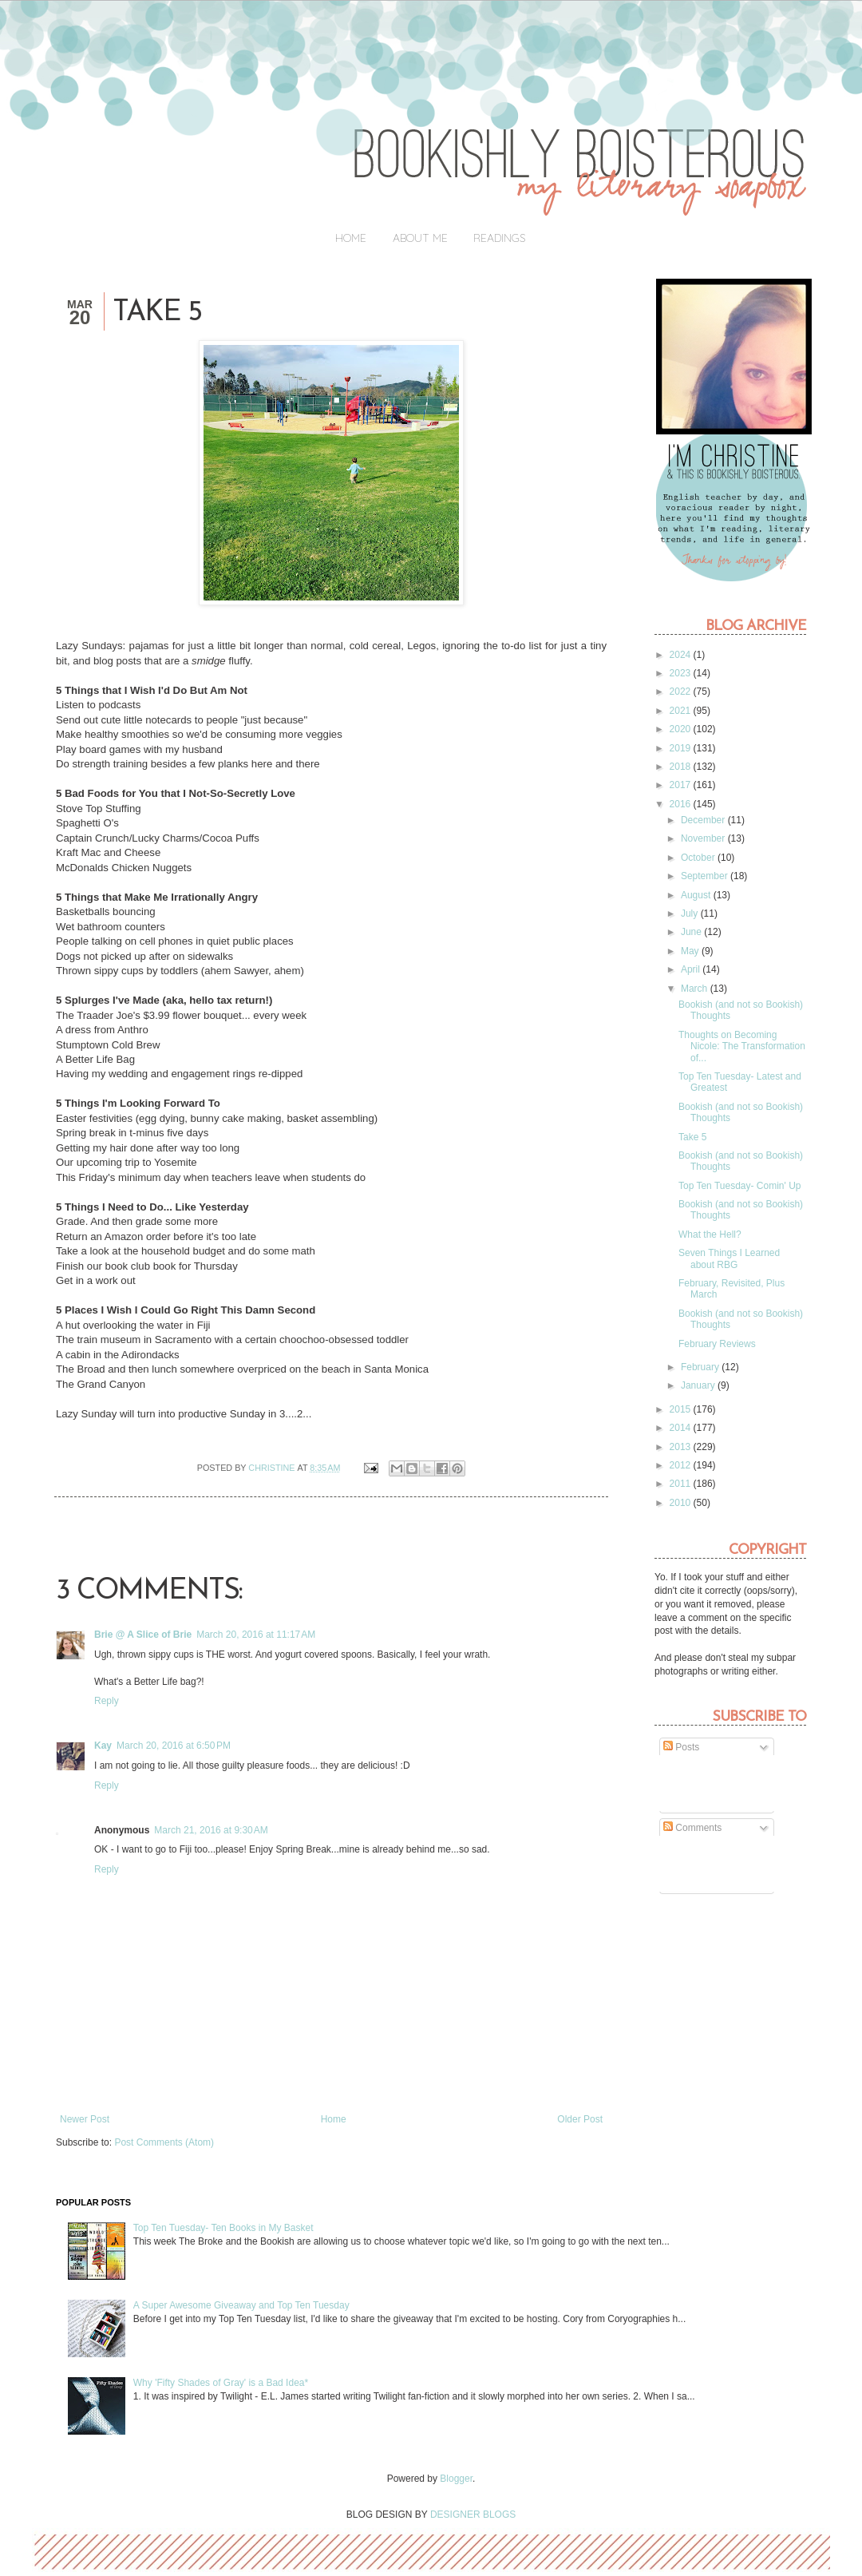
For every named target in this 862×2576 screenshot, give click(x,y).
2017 (682, 785)
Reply (106, 1700)
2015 (682, 1409)
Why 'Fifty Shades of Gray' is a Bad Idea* (220, 2382)
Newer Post (84, 2119)
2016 (682, 804)
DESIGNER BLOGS (473, 2514)
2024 (682, 654)
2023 (682, 673)
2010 (682, 1502)
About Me (420, 238)
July (691, 913)
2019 (682, 748)
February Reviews (717, 1343)
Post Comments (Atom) (164, 2142)
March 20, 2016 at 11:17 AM (255, 1634)
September (705, 876)
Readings (499, 238)
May (691, 951)
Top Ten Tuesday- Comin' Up (739, 1185)
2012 (682, 1465)
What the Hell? (709, 1234)
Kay (103, 1745)
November (704, 838)
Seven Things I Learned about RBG (729, 1258)
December (704, 820)
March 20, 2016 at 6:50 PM (174, 1745)
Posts (681, 1747)
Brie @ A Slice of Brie (143, 1634)
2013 (682, 1446)
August (697, 895)
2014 (682, 1427)
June (692, 931)
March (695, 988)
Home (350, 238)
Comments (692, 1827)
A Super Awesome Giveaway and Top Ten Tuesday (241, 2305)
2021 (682, 710)
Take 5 (692, 1137)
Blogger (456, 2478)
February (701, 1367)
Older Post (580, 2119)
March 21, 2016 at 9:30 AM (210, 1830)
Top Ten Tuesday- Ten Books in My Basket (223, 2227)
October (699, 857)
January (699, 1385)
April (691, 969)
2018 (682, 766)
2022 (682, 691)
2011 (682, 1483)
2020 (682, 729)
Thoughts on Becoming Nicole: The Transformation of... (741, 1046)
